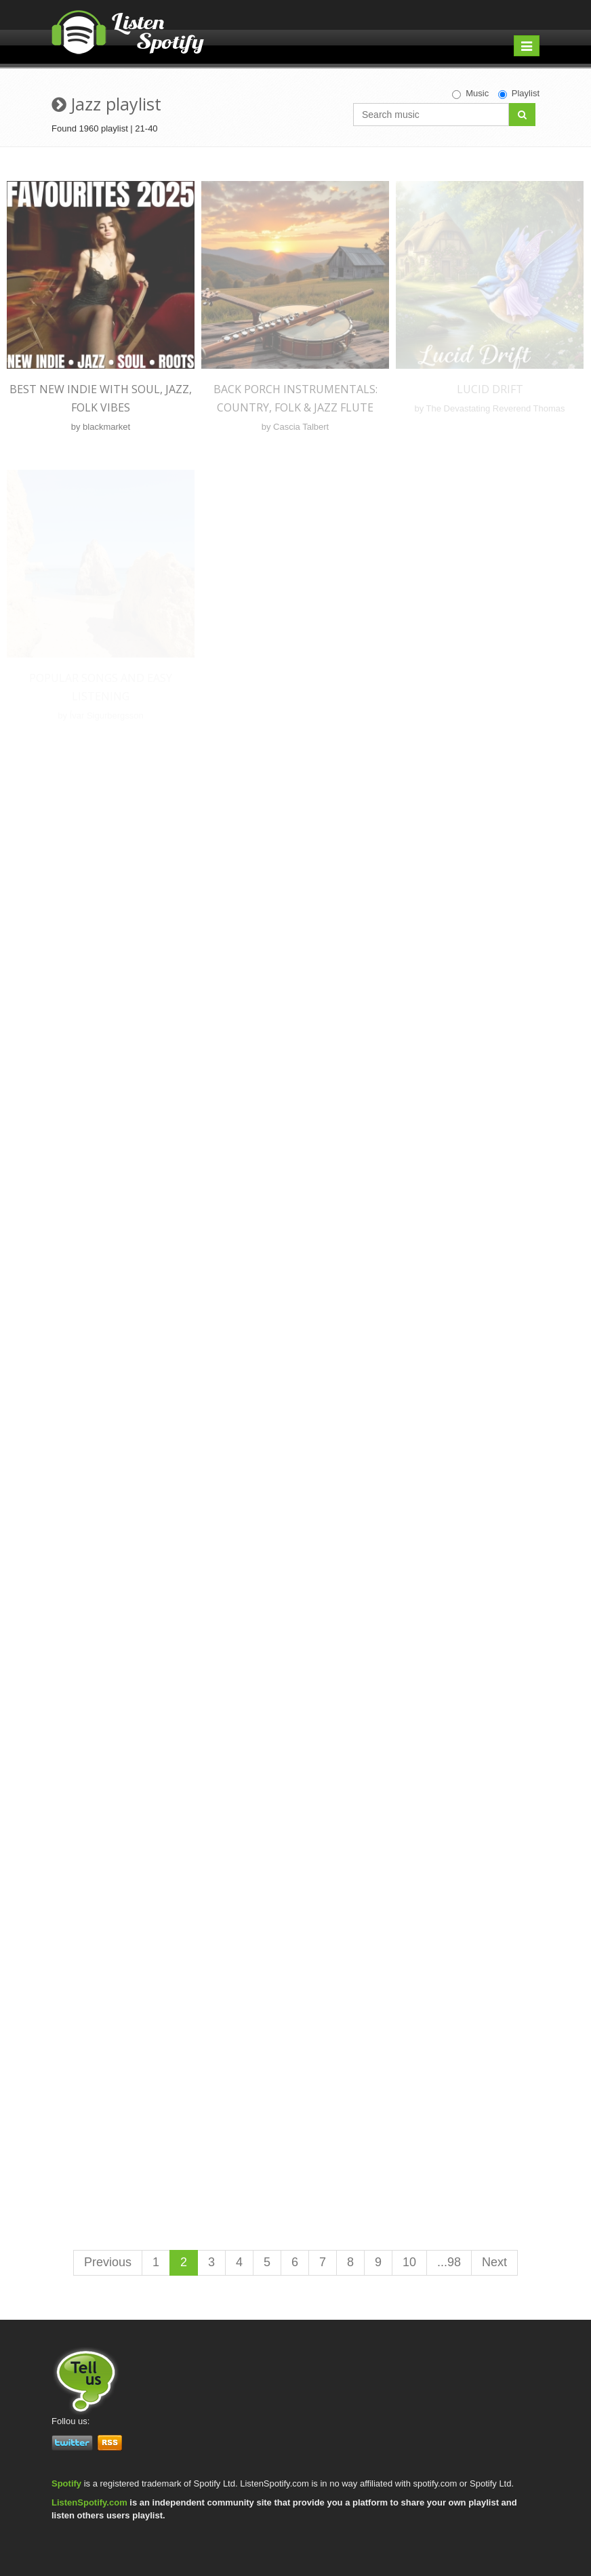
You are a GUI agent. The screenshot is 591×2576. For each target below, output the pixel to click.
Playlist (518, 93)
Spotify (66, 2483)
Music (470, 93)
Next (494, 2262)
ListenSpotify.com (89, 2502)
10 (409, 2262)
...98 (449, 2262)
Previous (107, 2262)
